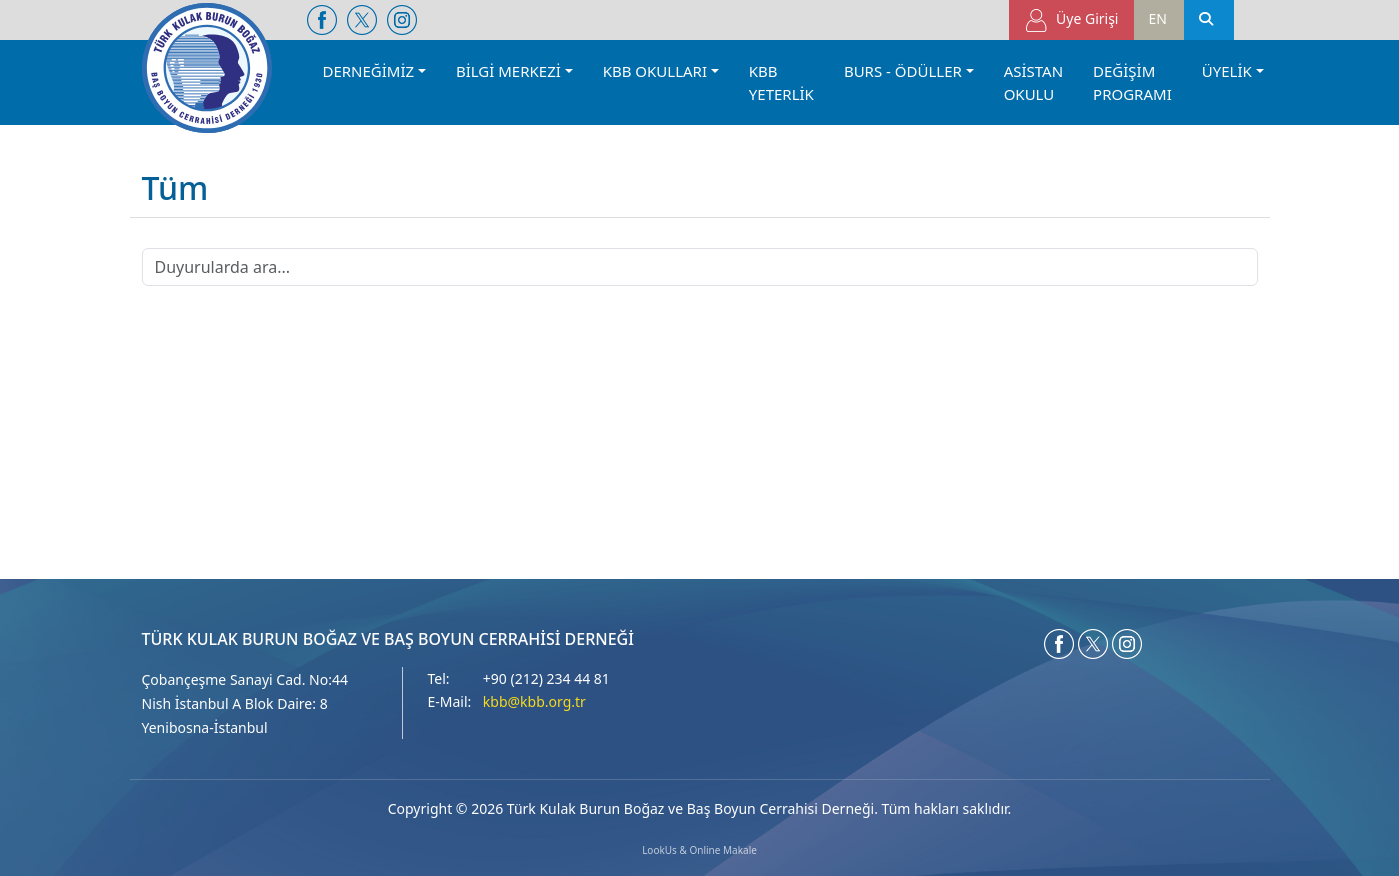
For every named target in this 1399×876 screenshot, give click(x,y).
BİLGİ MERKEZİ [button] (508, 71)
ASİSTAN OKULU (1033, 82)
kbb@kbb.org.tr (534, 701)
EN (1158, 18)
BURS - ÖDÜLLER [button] (903, 71)
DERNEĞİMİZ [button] (369, 71)
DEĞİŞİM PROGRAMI (1132, 82)
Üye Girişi (1071, 20)
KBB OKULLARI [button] (655, 71)
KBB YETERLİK (781, 82)
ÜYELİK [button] (1227, 71)
